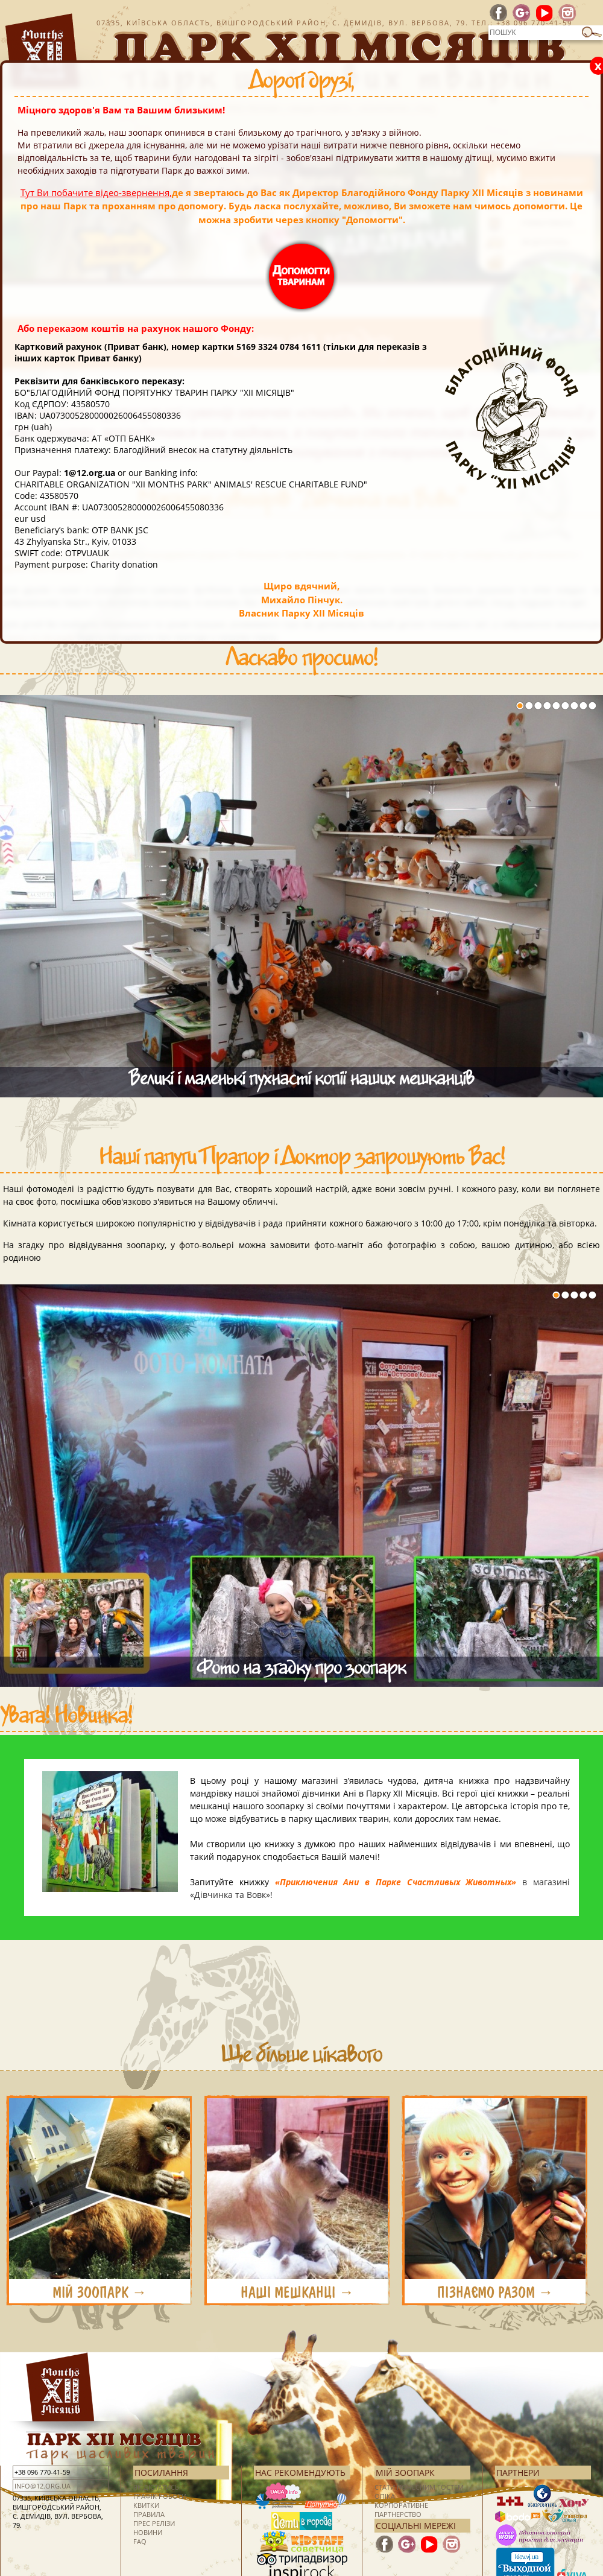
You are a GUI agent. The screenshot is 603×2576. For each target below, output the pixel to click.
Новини (147, 2532)
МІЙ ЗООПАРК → (99, 2292)
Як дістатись (156, 2487)
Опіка (384, 2496)
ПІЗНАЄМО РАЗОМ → (495, 2292)
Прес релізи (154, 2523)
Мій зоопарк (405, 2472)
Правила (149, 2514)
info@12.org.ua (42, 2485)
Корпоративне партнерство (401, 2510)
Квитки (146, 2505)
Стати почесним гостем (419, 2487)
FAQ (140, 2541)
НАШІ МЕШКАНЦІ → (297, 2292)
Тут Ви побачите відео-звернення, (96, 192)
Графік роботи (159, 2496)
